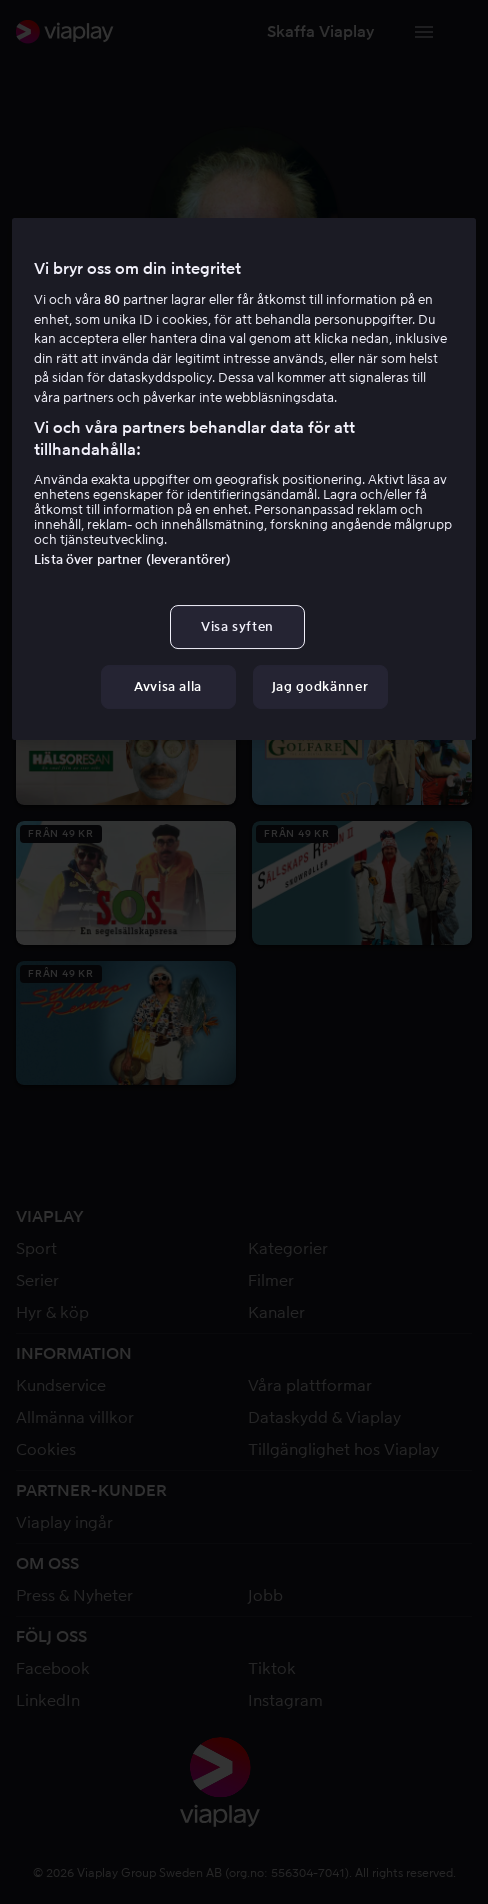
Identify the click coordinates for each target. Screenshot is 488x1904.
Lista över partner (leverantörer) (132, 559)
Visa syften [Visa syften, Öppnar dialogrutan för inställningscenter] (237, 626)
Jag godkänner (320, 686)
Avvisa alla (168, 686)
